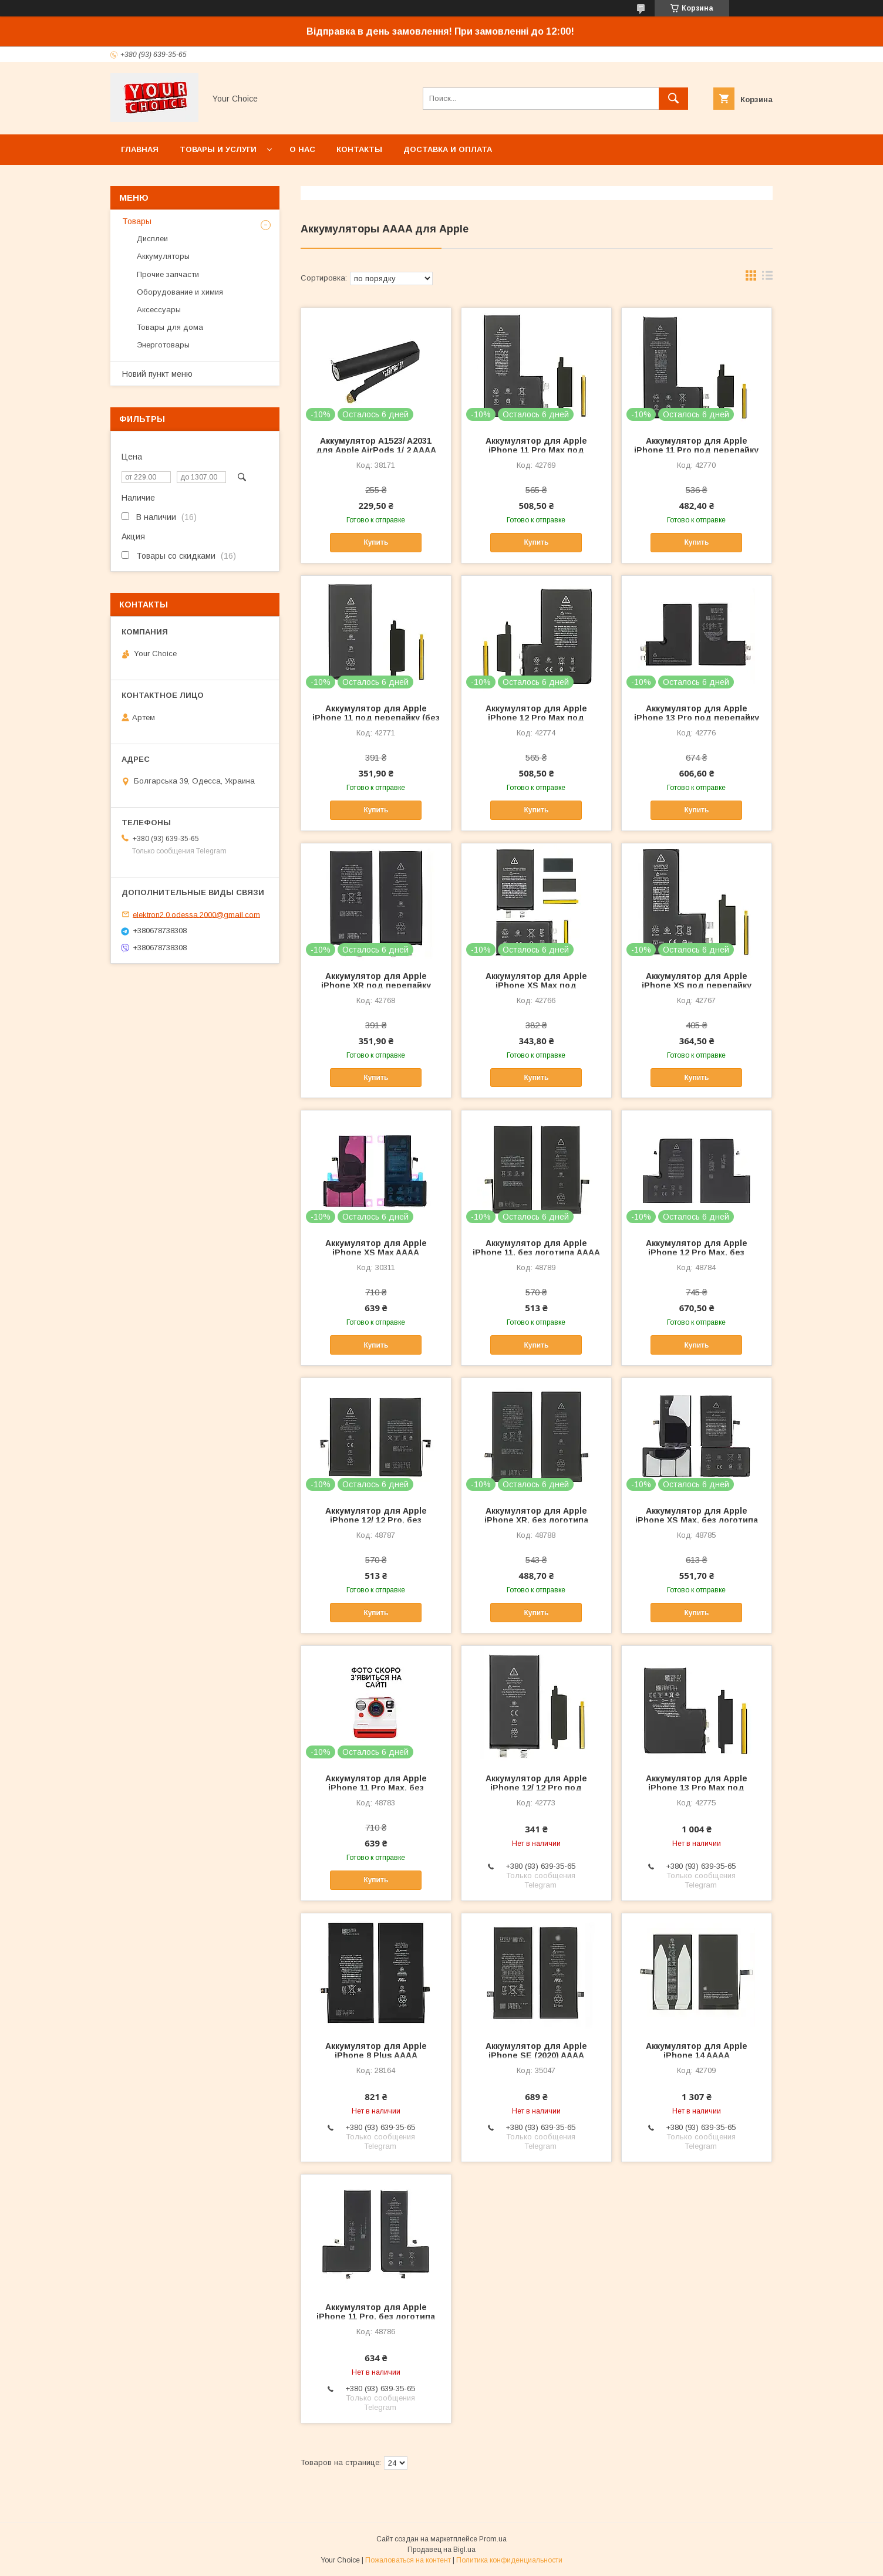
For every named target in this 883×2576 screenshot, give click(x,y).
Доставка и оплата (447, 149)
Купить (375, 542)
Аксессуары (159, 309)
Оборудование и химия (180, 292)
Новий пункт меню (157, 374)
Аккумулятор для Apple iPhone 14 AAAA (696, 2050)
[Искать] (673, 98)
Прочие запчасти (168, 274)
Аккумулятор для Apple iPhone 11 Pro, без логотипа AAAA (375, 2316)
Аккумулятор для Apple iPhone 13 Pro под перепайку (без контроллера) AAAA (696, 718)
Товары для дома (170, 327)
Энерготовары (163, 344)
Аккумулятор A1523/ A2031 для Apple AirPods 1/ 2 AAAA (376, 445)
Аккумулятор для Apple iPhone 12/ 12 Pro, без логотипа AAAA (376, 1520)
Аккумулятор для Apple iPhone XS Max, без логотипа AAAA (696, 1520)
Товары (136, 221)
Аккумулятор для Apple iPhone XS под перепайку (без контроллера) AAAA (696, 985)
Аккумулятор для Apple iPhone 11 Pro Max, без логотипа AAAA (376, 1788)
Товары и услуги (218, 149)
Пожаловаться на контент (408, 2560)
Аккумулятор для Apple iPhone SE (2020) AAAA (536, 2050)
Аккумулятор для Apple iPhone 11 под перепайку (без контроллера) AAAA (376, 718)
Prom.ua (493, 2539)
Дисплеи (152, 238)
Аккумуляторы (163, 256)
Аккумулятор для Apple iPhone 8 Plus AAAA (376, 2050)
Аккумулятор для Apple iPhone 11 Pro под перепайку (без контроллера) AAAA (696, 450)
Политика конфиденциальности (509, 2560)
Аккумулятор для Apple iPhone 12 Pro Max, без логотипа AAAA (696, 1252)
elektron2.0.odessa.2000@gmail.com (196, 914)
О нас (302, 149)
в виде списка (767, 278)
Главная (140, 149)
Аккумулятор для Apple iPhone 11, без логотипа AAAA (536, 1247)
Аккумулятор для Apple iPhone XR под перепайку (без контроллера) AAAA (376, 985)
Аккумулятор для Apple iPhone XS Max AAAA (376, 1247)
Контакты (359, 149)
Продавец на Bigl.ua (441, 2549)
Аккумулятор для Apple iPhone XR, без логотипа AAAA (536, 1520)
